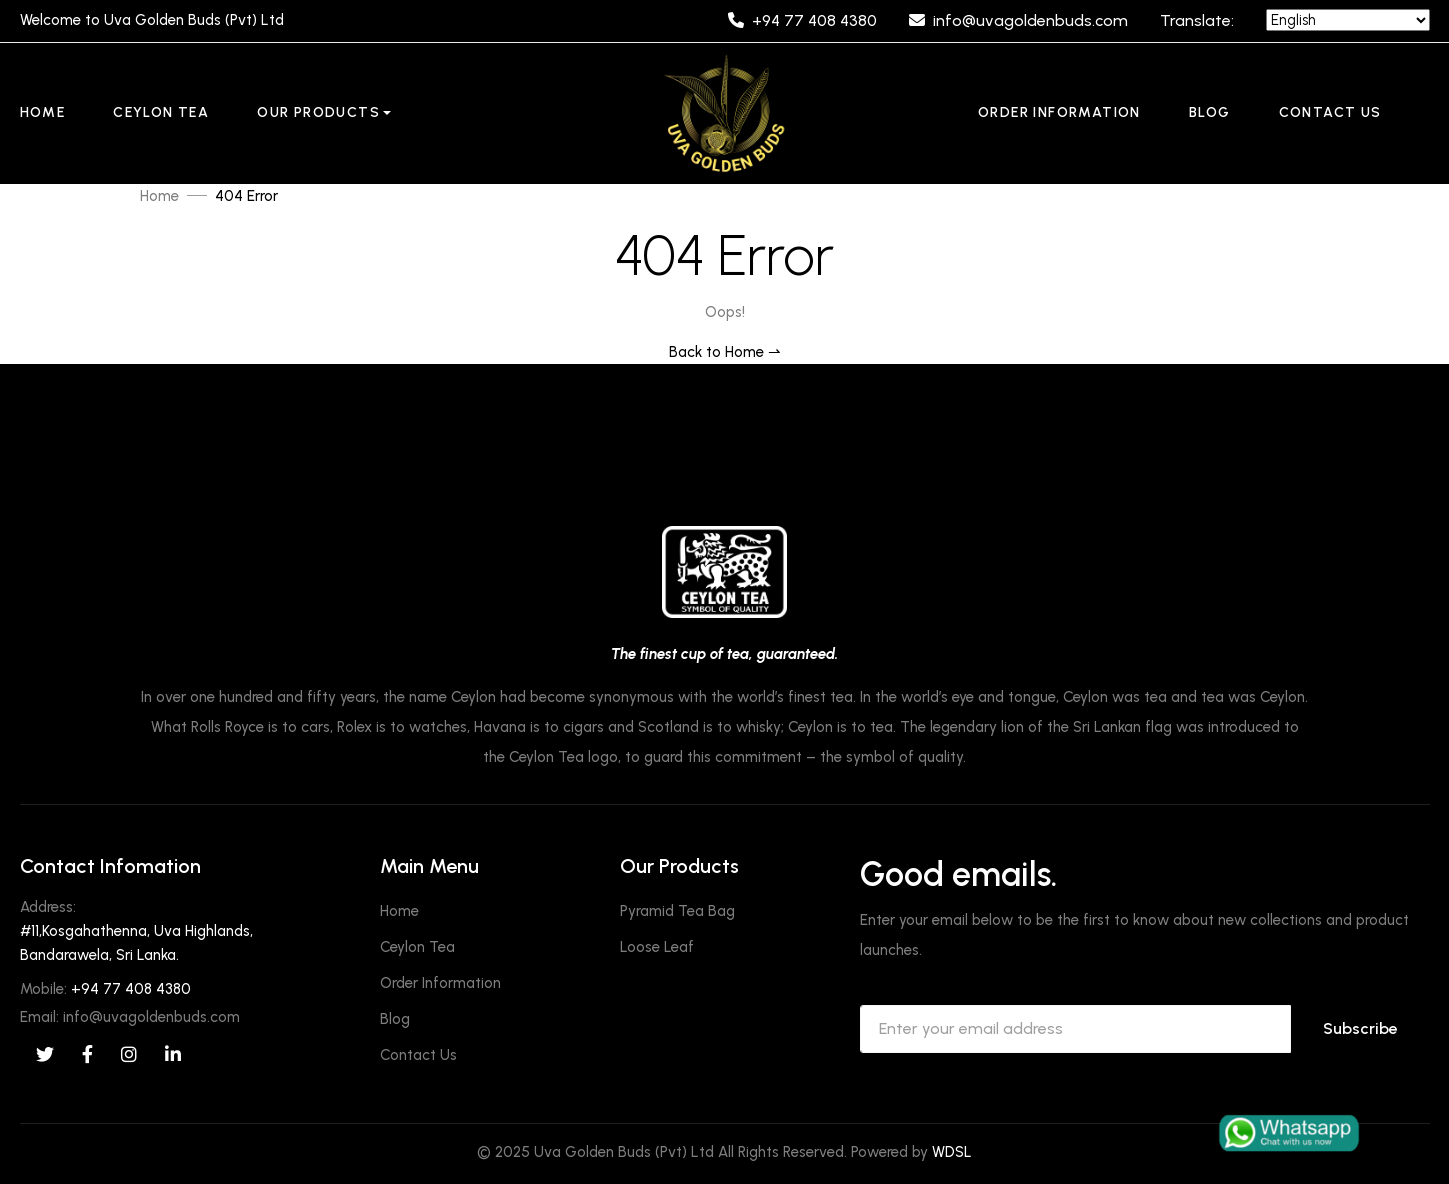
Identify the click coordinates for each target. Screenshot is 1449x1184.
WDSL (952, 1152)
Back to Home (725, 352)
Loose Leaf (657, 947)
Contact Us (1330, 112)
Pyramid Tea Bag (677, 911)
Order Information (1059, 112)
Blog (1210, 112)
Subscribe (1360, 1028)
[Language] (1348, 20)
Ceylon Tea (161, 112)
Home (43, 112)
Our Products (318, 112)
